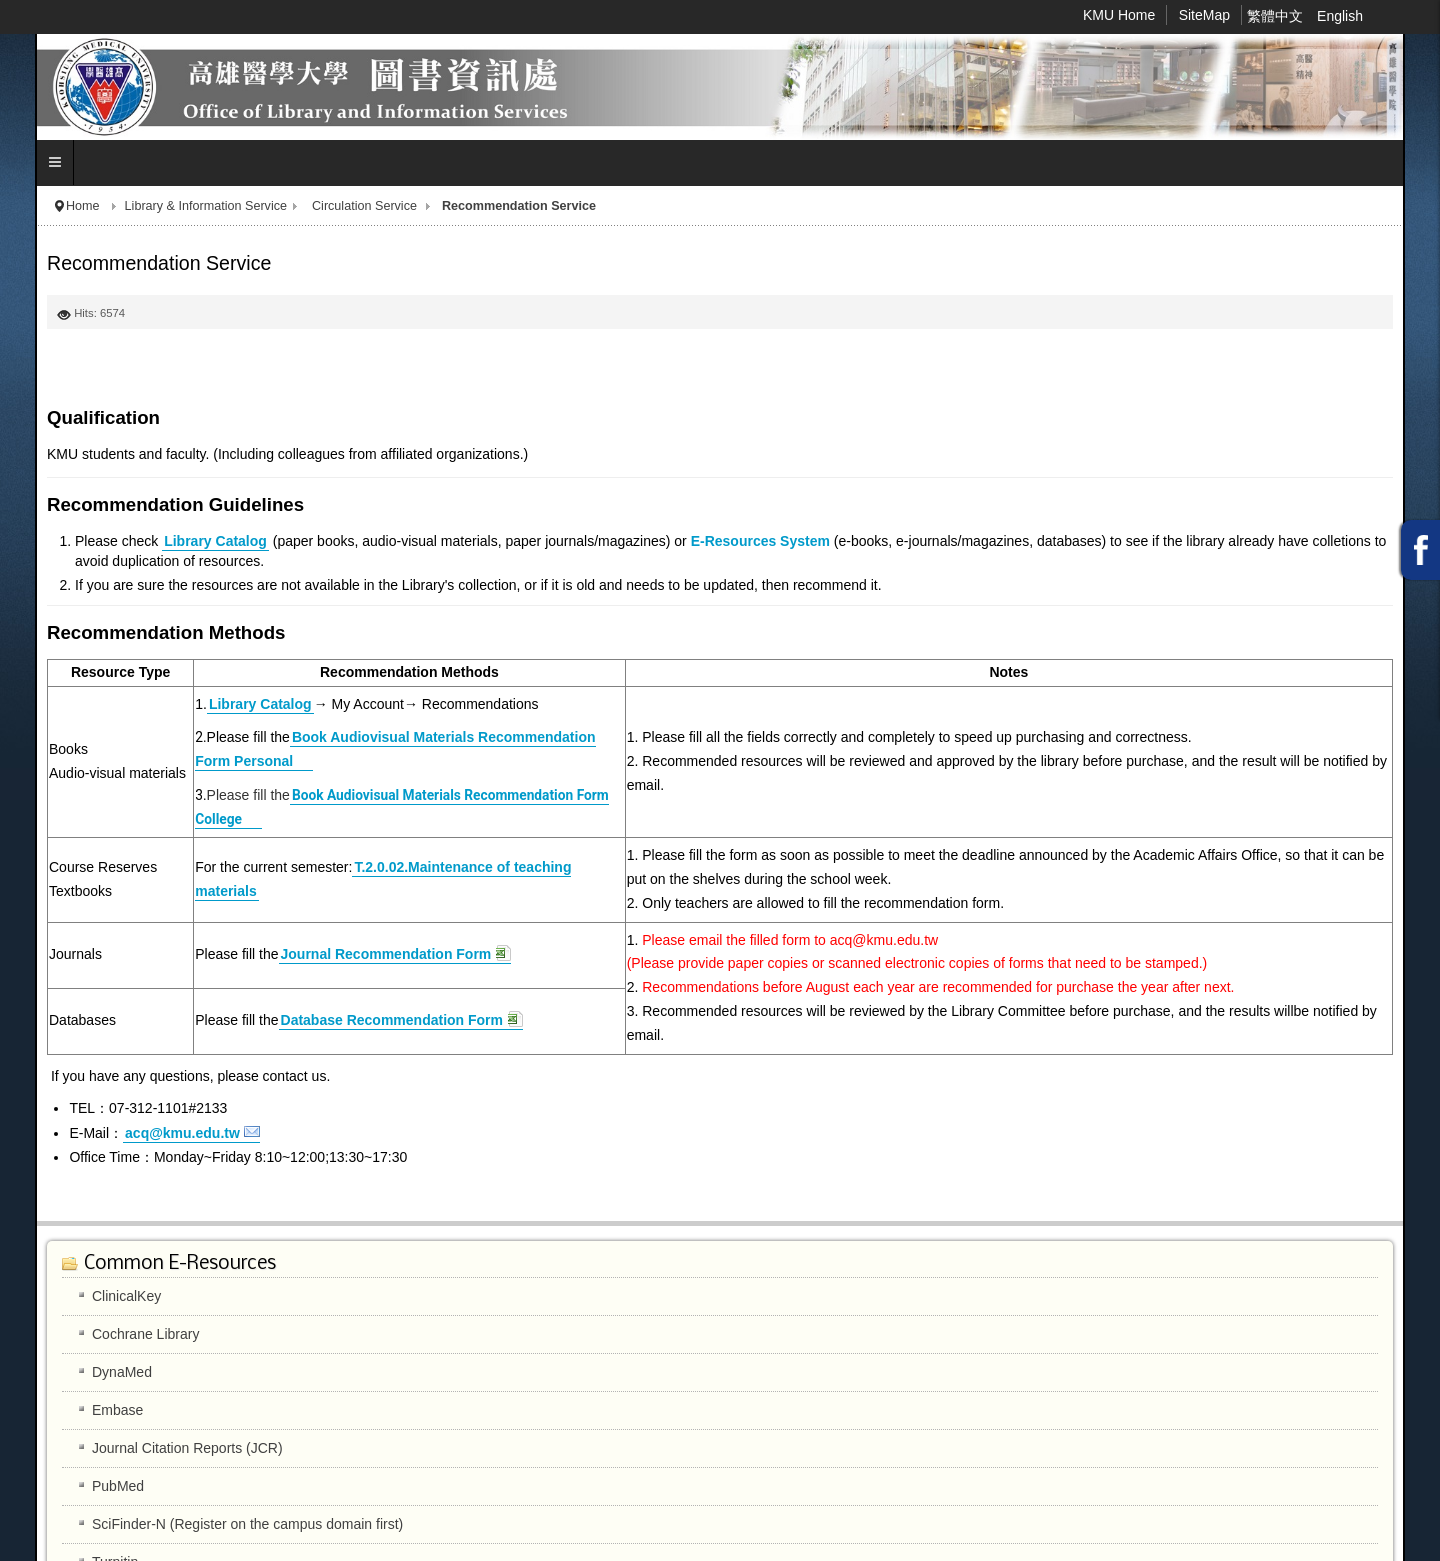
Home (83, 206)
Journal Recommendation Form (386, 954)
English (1340, 16)
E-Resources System (760, 541)
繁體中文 (1277, 16)
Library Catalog (215, 541)
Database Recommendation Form (392, 1020)
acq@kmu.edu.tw (182, 1133)
